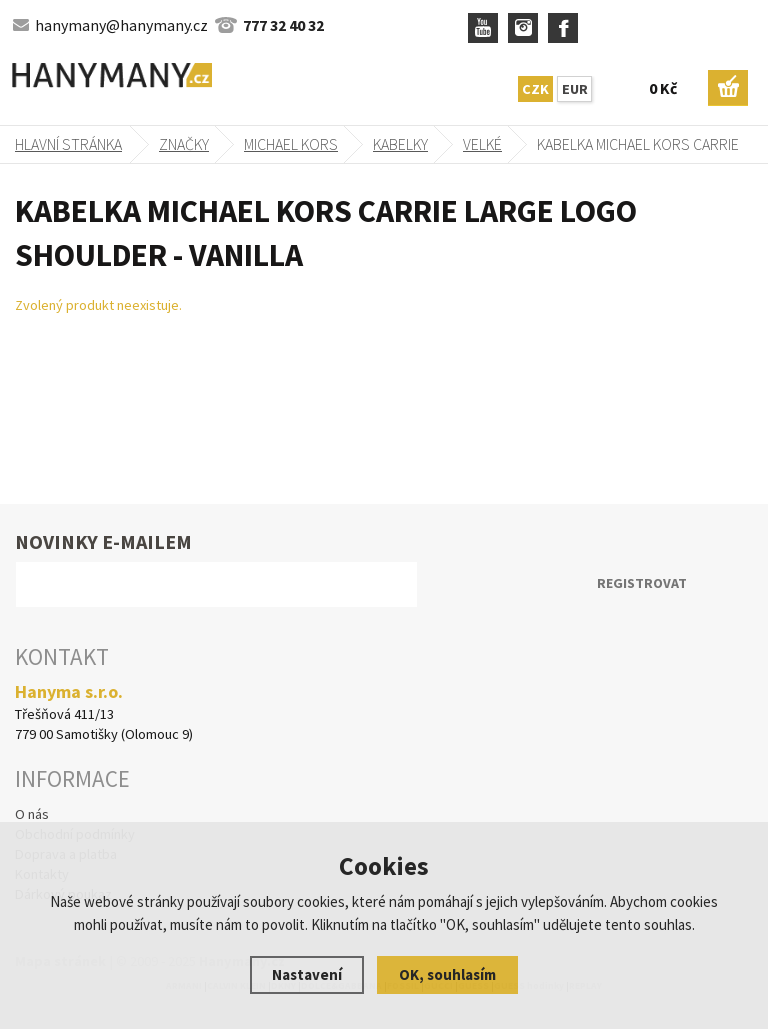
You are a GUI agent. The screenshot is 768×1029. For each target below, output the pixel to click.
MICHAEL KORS (291, 144)
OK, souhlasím (447, 974)
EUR (575, 89)
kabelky (400, 144)
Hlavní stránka (68, 144)
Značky (184, 144)
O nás (32, 814)
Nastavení (307, 974)
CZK (535, 89)
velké (482, 144)
